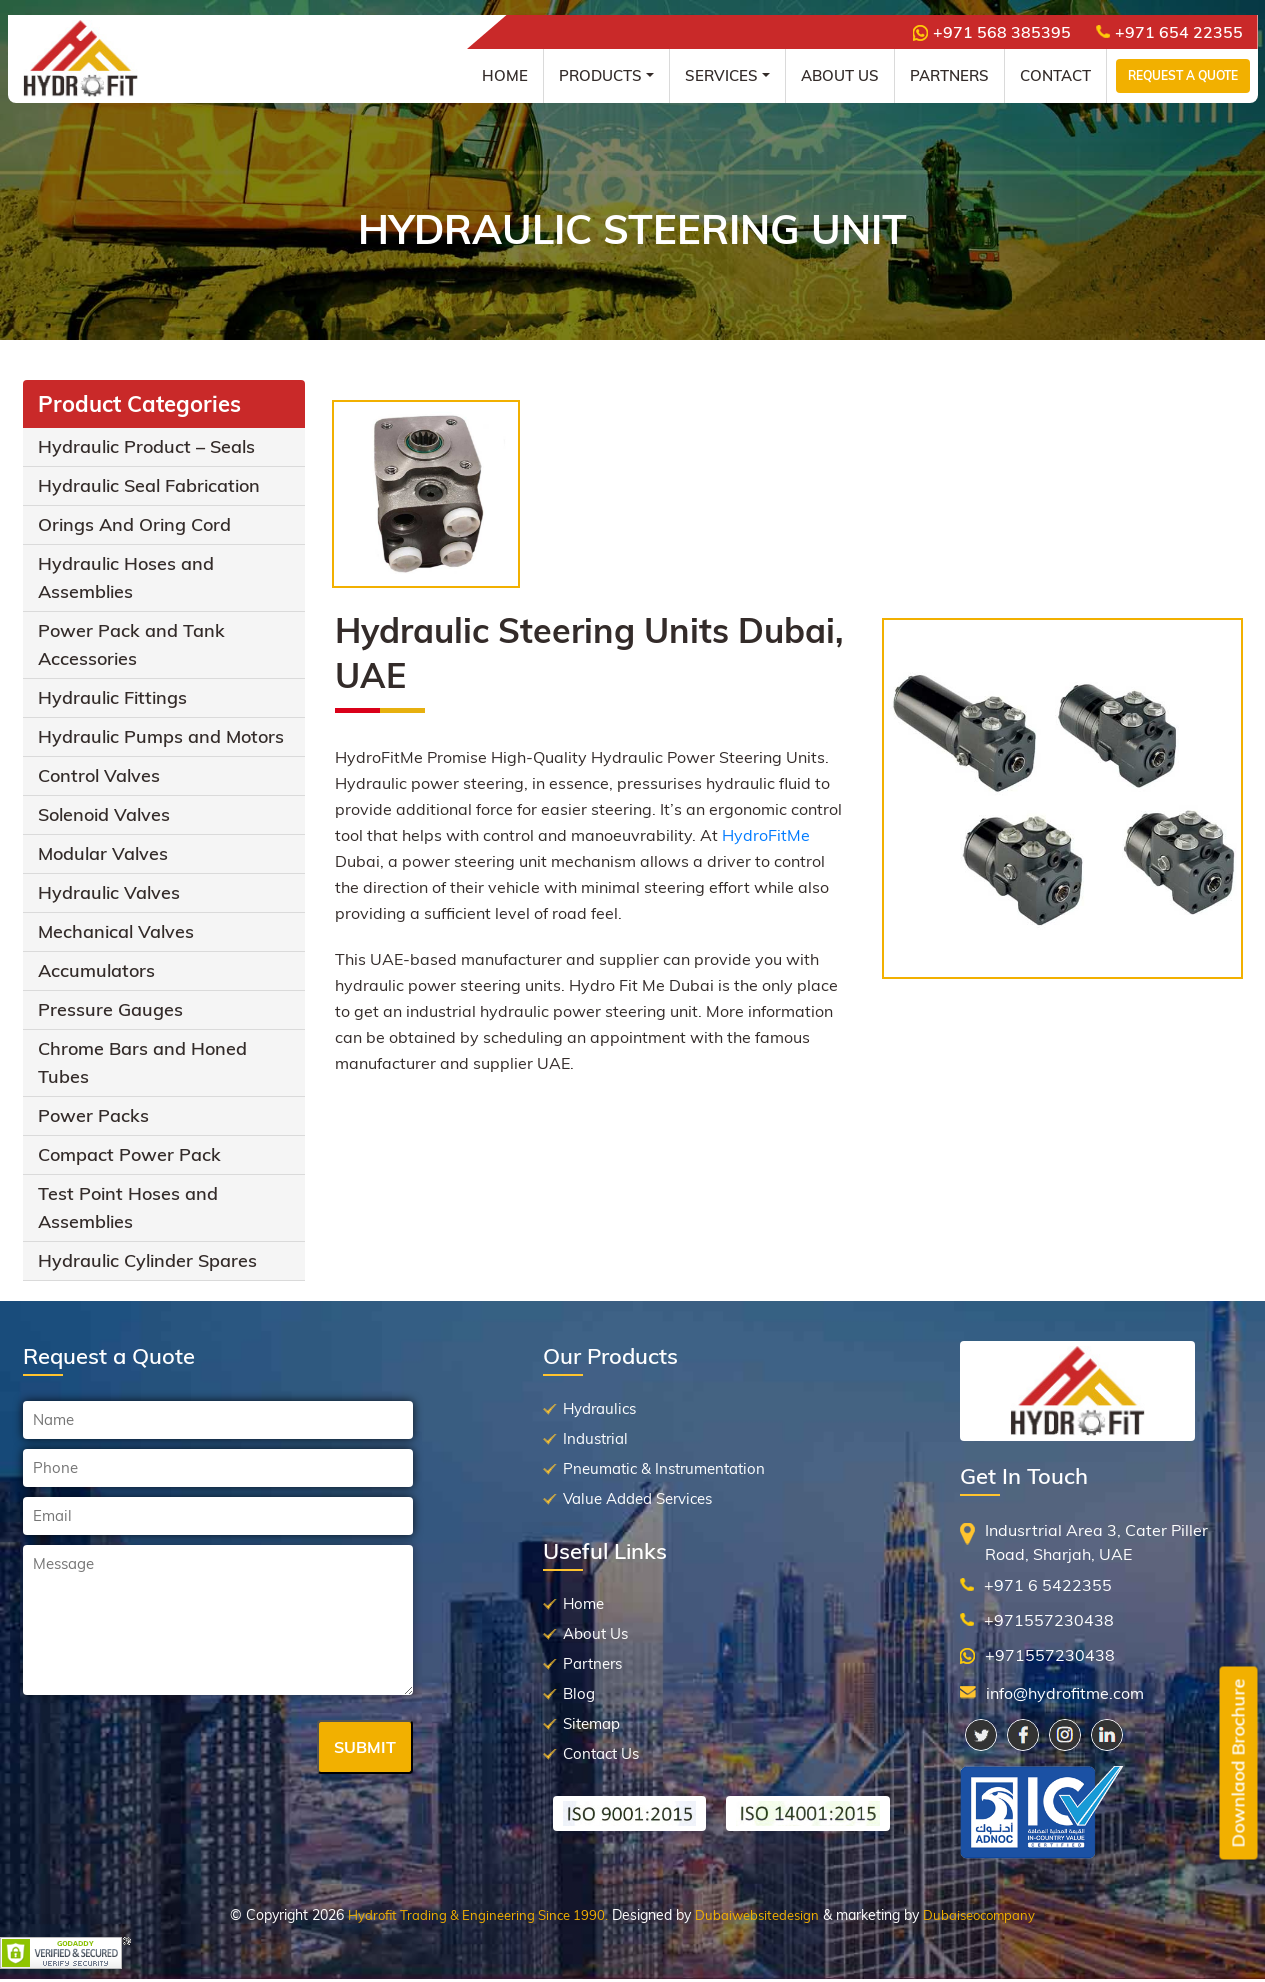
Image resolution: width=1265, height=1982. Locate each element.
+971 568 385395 (992, 32)
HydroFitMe (766, 835)
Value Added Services (637, 1498)
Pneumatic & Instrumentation (664, 1468)
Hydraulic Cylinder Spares (147, 1260)
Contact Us (601, 1753)
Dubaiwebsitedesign (757, 1915)
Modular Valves (103, 853)
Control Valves (99, 775)
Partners (949, 75)
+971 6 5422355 (1048, 1585)
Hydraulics (599, 1408)
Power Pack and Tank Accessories (131, 644)
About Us (840, 75)
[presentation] (175, 1749)
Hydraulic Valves (109, 892)
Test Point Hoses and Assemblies (128, 1207)
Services (721, 75)
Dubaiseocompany (979, 1915)
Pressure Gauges (110, 1009)
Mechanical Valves (116, 931)
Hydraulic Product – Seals (146, 446)
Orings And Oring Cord (134, 524)
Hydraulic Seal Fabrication (149, 485)
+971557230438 (1049, 1620)
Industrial (595, 1438)
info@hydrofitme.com (1065, 1693)
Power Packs (93, 1115)
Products (600, 75)
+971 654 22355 (1169, 32)
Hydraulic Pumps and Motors (161, 736)
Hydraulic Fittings (112, 697)
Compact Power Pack (129, 1154)
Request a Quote (1183, 75)
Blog (579, 1693)
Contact (1055, 75)
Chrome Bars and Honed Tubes (142, 1062)
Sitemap (591, 1723)
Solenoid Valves (104, 814)
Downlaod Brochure (1238, 1763)
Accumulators (96, 970)
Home (505, 75)
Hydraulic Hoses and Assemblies (126, 577)
